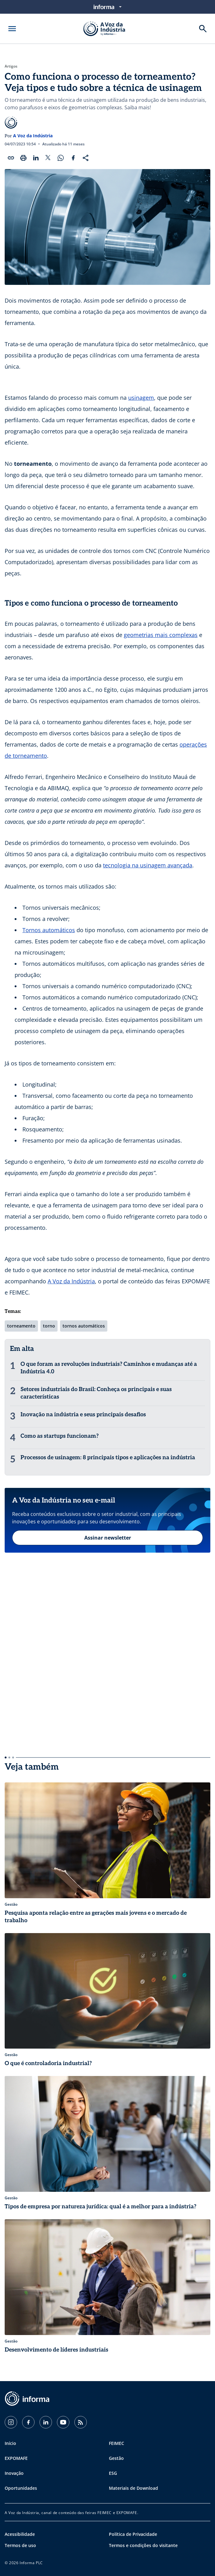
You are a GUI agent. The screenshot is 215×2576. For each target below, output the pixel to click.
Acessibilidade (20, 2534)
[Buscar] (202, 28)
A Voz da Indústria (33, 136)
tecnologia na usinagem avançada (147, 865)
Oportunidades (21, 2488)
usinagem (141, 397)
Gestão (116, 2458)
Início (10, 2443)
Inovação (14, 2473)
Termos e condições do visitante (143, 2545)
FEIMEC (116, 2443)
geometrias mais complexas (161, 635)
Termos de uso (20, 2545)
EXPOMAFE (16, 2458)
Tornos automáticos (48, 930)
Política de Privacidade (133, 2534)
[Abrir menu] (12, 28)
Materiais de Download (133, 2488)
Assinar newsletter (107, 1537)
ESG (113, 2473)
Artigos (11, 66)
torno (49, 1326)
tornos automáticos (84, 1326)
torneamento (21, 1326)
